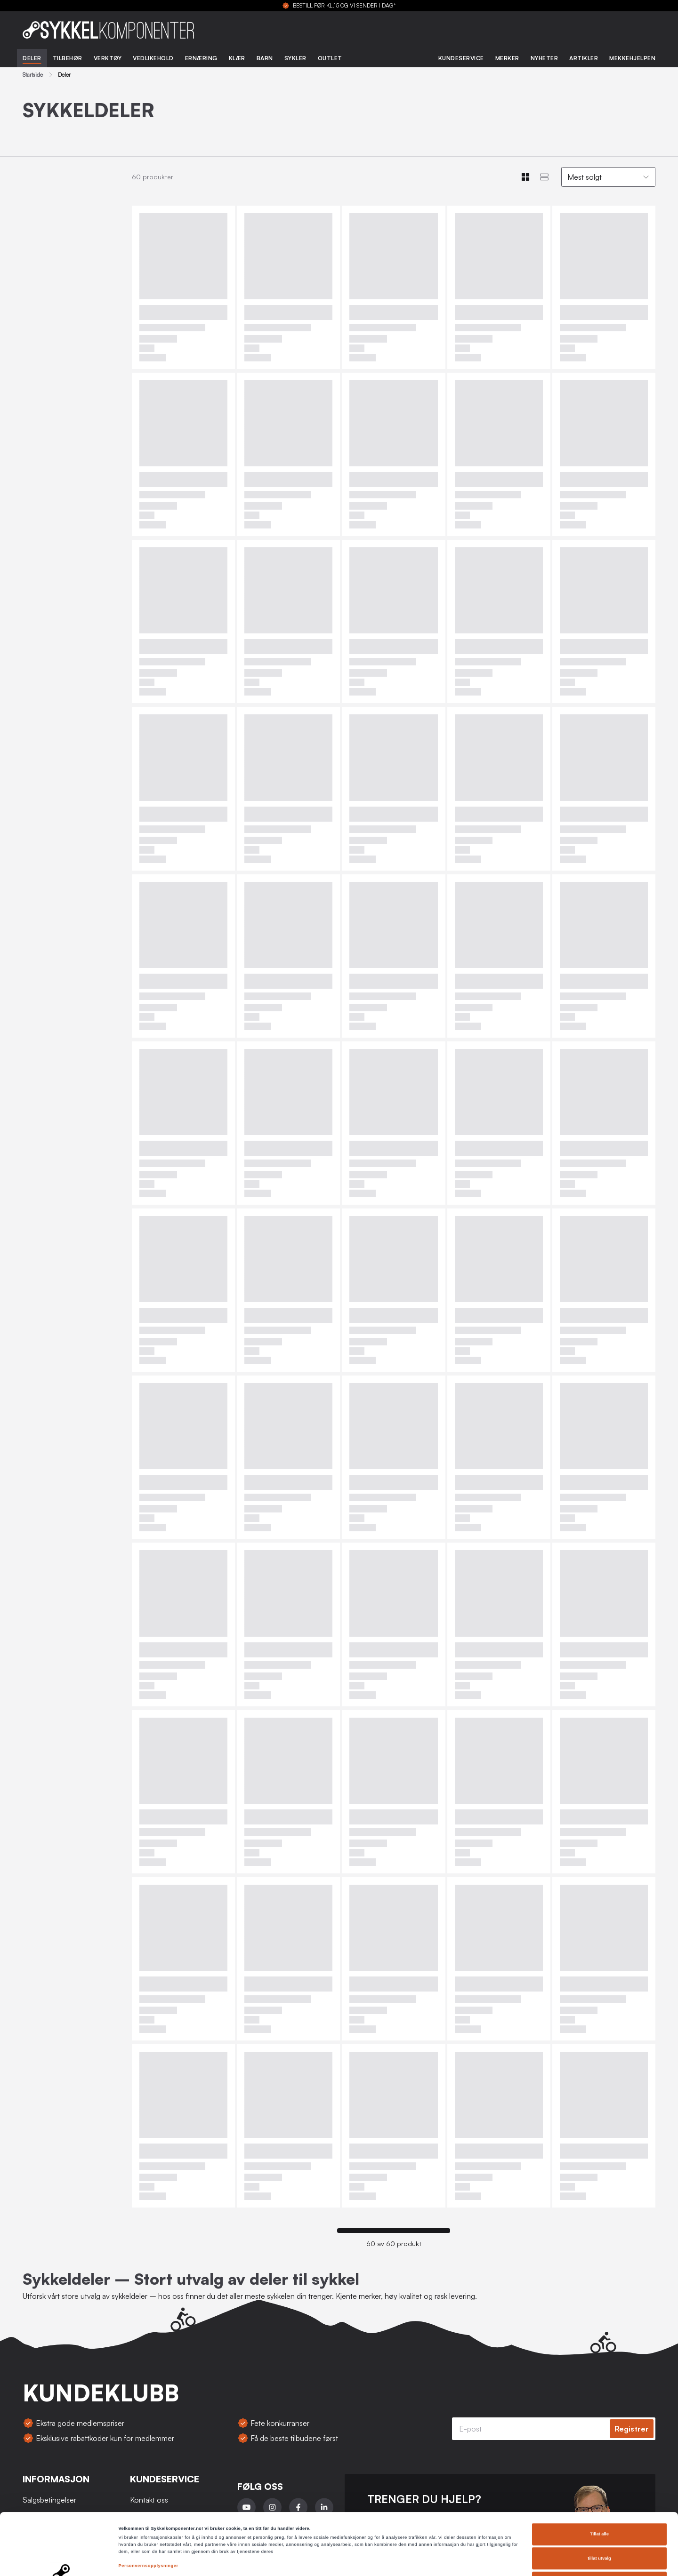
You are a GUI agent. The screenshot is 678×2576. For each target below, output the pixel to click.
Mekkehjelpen (632, 58)
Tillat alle (599, 2476)
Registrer (631, 2428)
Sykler (295, 58)
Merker (507, 58)
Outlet (330, 58)
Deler (32, 58)
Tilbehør (67, 58)
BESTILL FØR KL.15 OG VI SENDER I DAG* (344, 5)
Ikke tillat (599, 2524)
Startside (33, 75)
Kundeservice (461, 58)
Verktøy (108, 58)
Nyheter (544, 58)
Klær (237, 58)
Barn (265, 58)
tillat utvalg (599, 2500)
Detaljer (395, 2560)
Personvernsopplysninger (148, 2507)
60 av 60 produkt (393, 2243)
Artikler (583, 58)
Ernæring (201, 58)
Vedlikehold (153, 58)
